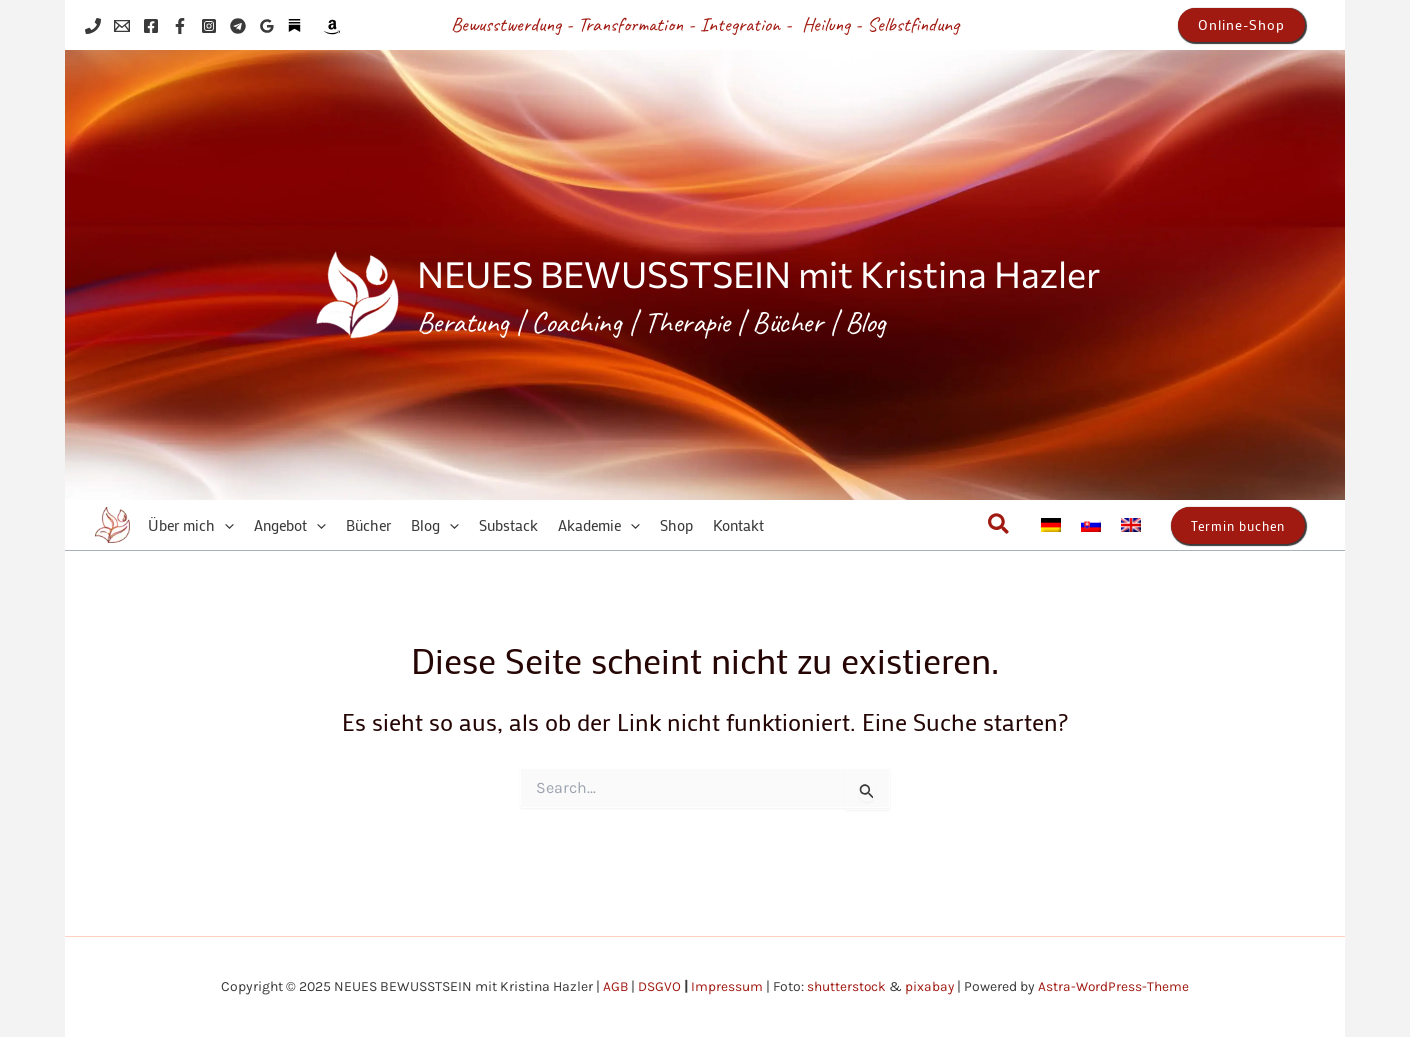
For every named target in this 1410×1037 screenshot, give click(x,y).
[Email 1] (122, 26)
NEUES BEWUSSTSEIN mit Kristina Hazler (758, 273)
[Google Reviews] (267, 26)
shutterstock (846, 986)
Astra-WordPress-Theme (1115, 986)
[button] (1241, 25)
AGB (614, 986)
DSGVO (658, 986)
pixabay (930, 986)
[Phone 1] (93, 26)
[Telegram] (238, 26)
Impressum (726, 986)
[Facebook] (151, 26)
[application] (224, 525)
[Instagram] (209, 26)
